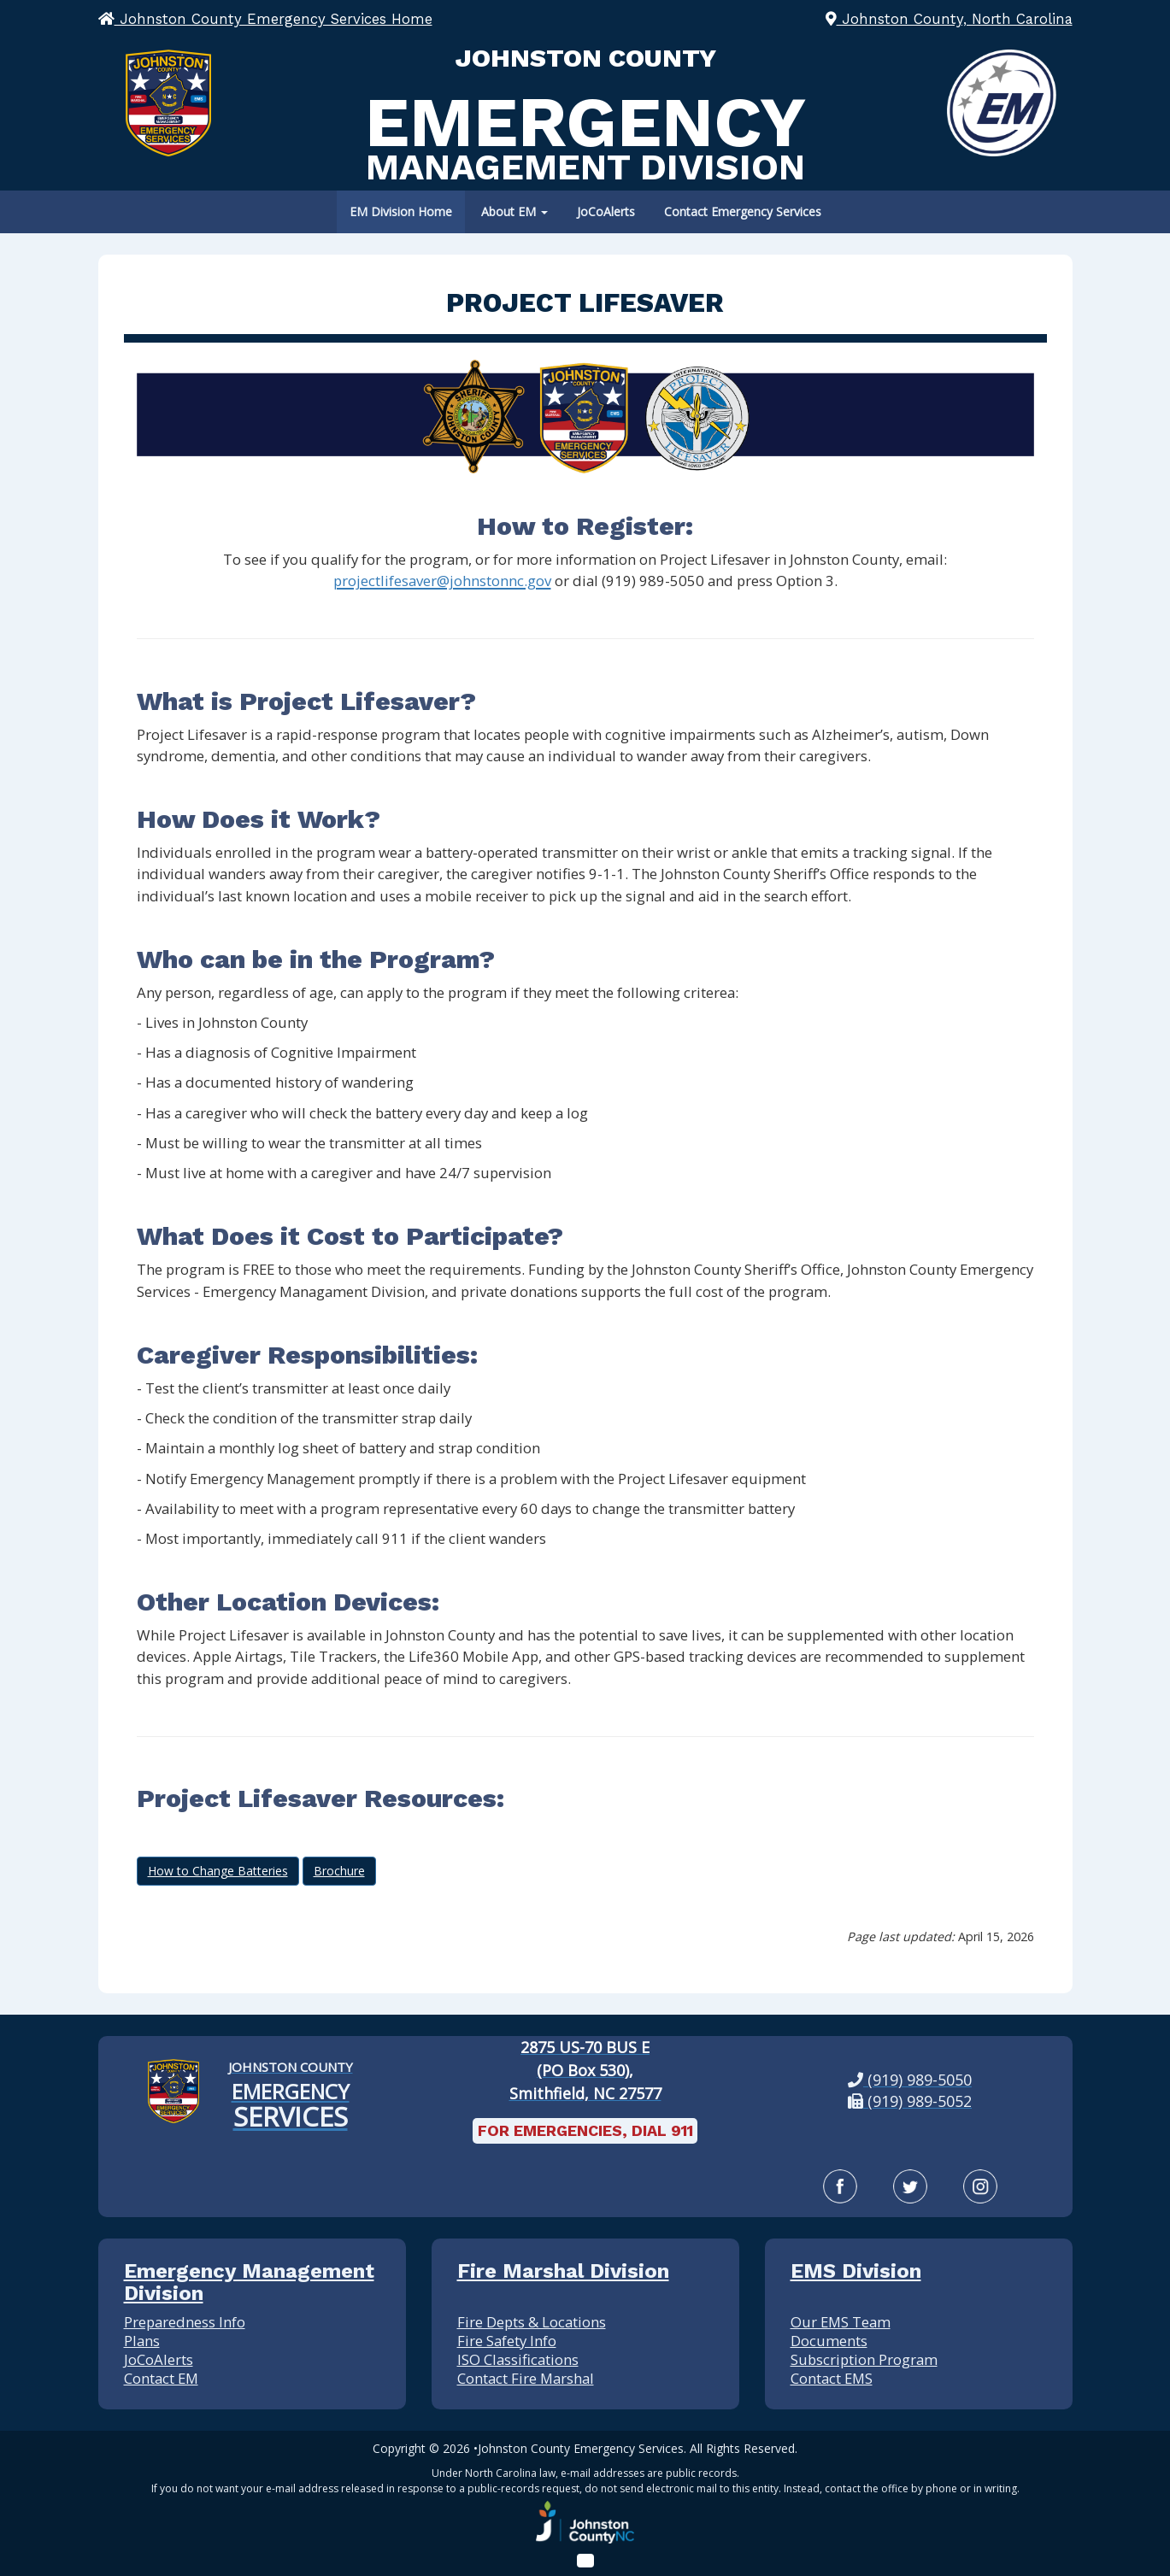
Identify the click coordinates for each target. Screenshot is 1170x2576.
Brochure (339, 1871)
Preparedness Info (184, 2322)
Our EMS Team (841, 2322)
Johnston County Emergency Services (581, 2448)
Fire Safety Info (506, 2340)
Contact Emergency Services (742, 211)
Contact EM (161, 2378)
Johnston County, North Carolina (949, 18)
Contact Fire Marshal (525, 2378)
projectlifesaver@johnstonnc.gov (442, 580)
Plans (142, 2340)
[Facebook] (840, 2186)
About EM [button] (514, 211)
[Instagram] (980, 2186)
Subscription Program (864, 2359)
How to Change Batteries (218, 1871)
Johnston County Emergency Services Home (265, 18)
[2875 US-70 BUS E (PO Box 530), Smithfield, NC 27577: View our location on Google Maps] (585, 2070)
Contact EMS (832, 2378)
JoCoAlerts (606, 211)
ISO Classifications (518, 2359)
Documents (829, 2340)
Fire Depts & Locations (531, 2322)
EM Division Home (401, 211)
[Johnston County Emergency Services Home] (290, 2092)
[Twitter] (910, 2186)
